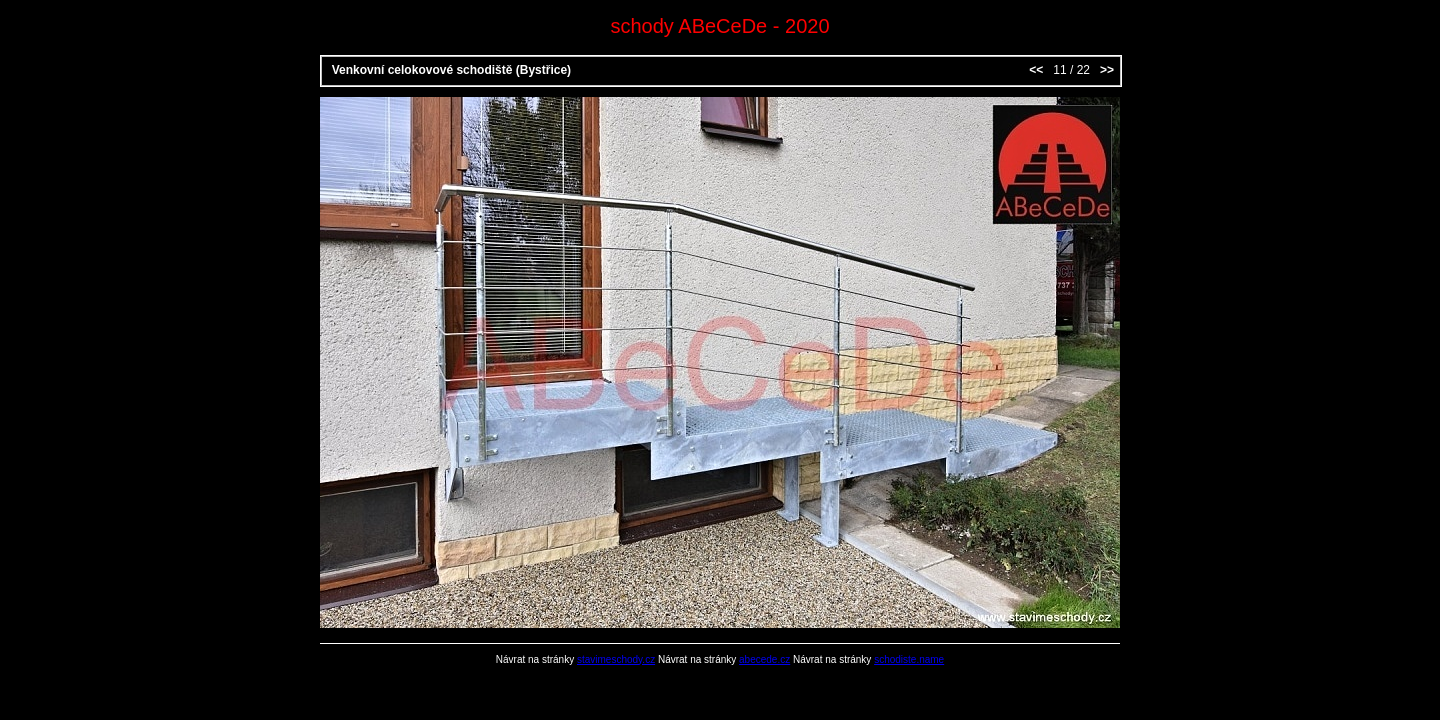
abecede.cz (764, 659)
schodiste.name (909, 659)
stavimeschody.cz (616, 659)
